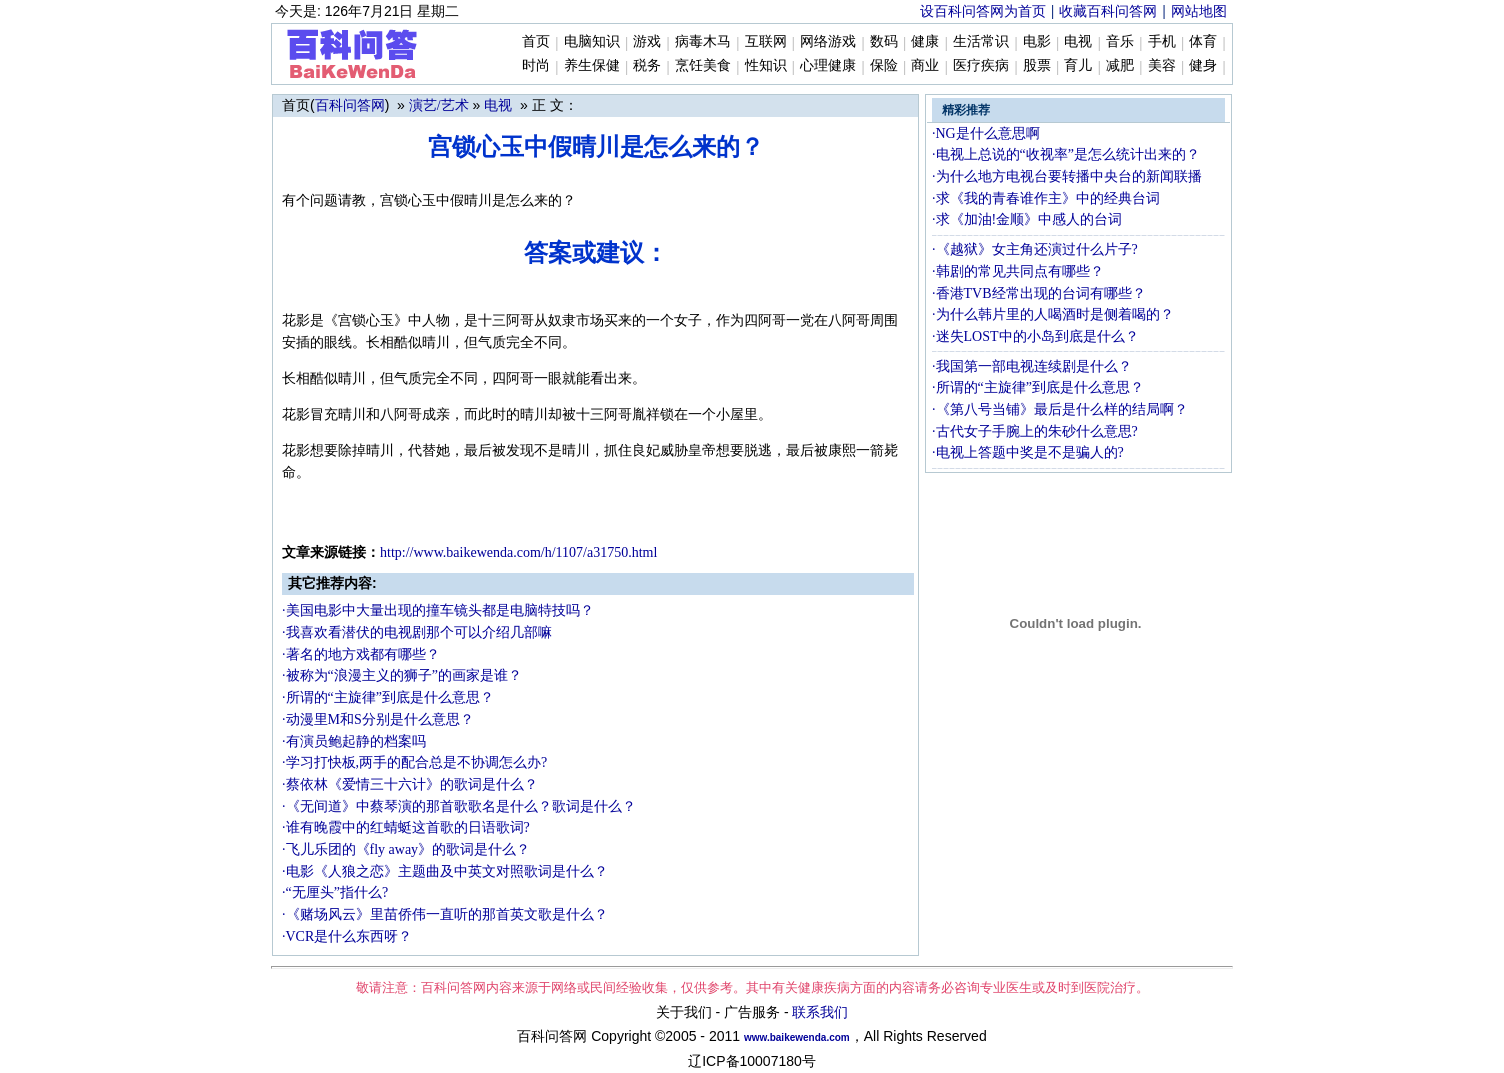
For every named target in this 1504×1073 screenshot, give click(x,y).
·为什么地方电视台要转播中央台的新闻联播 (1067, 176)
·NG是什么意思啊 (986, 133)
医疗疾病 (981, 65)
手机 (1162, 41)
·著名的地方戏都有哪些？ (361, 654)
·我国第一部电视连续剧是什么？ (1032, 366)
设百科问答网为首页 (983, 11)
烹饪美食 (703, 65)
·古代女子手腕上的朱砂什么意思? (1035, 431)
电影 (1037, 41)
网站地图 (1199, 11)
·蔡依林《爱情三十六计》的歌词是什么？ (410, 784)
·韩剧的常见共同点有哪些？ (1018, 271)
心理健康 (828, 65)
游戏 (647, 41)
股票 (1037, 65)
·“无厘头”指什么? (335, 892)
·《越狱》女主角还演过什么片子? (1035, 249)
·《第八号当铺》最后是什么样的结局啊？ (1060, 409)
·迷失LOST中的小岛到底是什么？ (1035, 336)
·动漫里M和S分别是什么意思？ (378, 719)
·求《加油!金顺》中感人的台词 (1027, 219)
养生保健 (592, 65)
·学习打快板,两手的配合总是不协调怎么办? (414, 762)
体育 (1203, 41)
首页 (536, 41)
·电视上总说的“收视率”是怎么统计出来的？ (1066, 154)
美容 (1162, 65)
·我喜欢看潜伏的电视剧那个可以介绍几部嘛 (417, 632)
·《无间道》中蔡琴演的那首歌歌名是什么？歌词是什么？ (459, 806)
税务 (647, 65)
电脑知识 (592, 41)
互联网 (766, 41)
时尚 (536, 65)
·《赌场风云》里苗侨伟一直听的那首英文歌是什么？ (445, 914)
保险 (884, 65)
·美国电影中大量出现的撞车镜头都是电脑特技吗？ (438, 610)
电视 (1078, 41)
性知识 (766, 65)
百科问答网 (350, 105)
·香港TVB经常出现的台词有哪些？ (1039, 293)
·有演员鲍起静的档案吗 (354, 741)
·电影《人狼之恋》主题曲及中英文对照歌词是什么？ (445, 871)
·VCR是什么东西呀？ (347, 936)
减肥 (1120, 65)
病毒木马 (703, 41)
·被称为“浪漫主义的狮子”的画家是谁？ (402, 675)
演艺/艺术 (439, 105)
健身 (1203, 65)
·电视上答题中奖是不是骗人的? (1028, 452)
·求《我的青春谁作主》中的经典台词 (1046, 198)
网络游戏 (828, 41)
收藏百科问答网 (1108, 11)
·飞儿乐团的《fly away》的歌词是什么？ (406, 849)
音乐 (1120, 41)
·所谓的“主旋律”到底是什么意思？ (388, 697)
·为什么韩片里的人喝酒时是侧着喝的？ (1053, 314)
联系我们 (820, 1012)
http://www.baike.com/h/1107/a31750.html (518, 552)
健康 (925, 41)
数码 (884, 41)
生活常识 (981, 41)
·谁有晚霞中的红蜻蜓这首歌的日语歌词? (406, 827)
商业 (925, 65)
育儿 (1078, 65)
